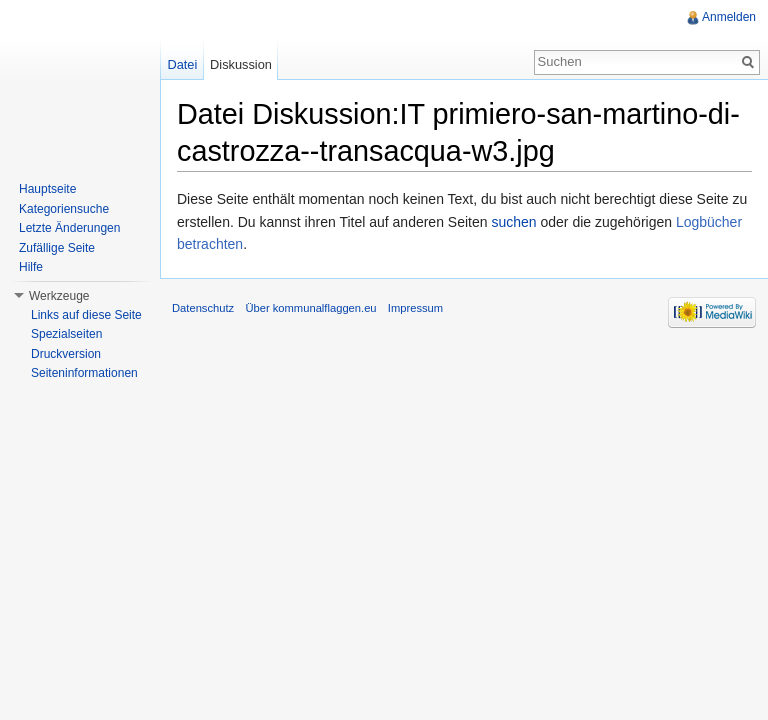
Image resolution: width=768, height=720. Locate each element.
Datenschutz (203, 308)
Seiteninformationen (84, 373)
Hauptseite (47, 189)
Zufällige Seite (57, 248)
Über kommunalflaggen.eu (310, 308)
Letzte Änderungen (69, 228)
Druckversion (66, 354)
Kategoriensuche (64, 209)
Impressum (415, 308)
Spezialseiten (66, 334)
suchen (513, 222)
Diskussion (241, 64)
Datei (182, 64)
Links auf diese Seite (86, 315)
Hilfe (31, 267)
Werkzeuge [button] (59, 296)
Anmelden (729, 17)
